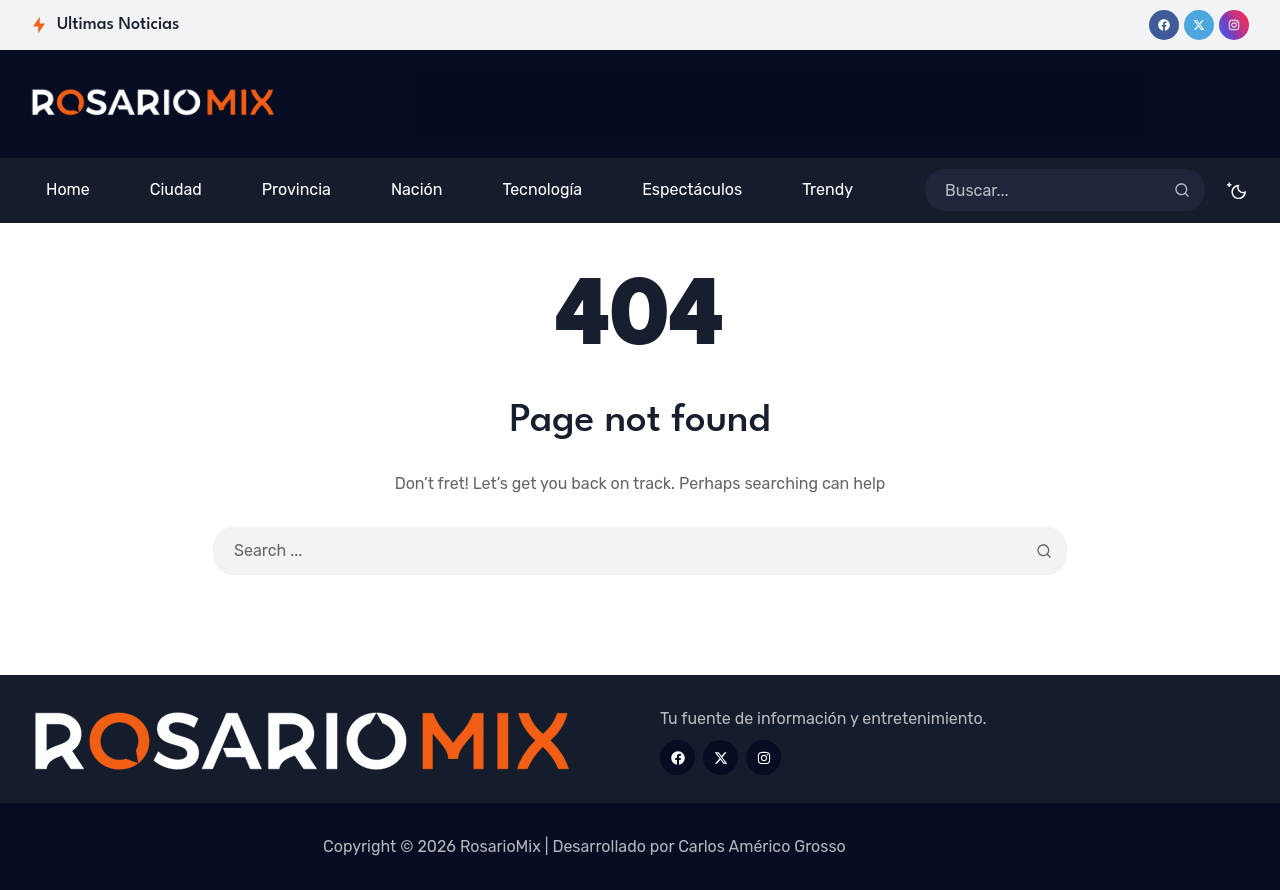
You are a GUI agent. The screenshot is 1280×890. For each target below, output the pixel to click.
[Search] (1182, 190)
